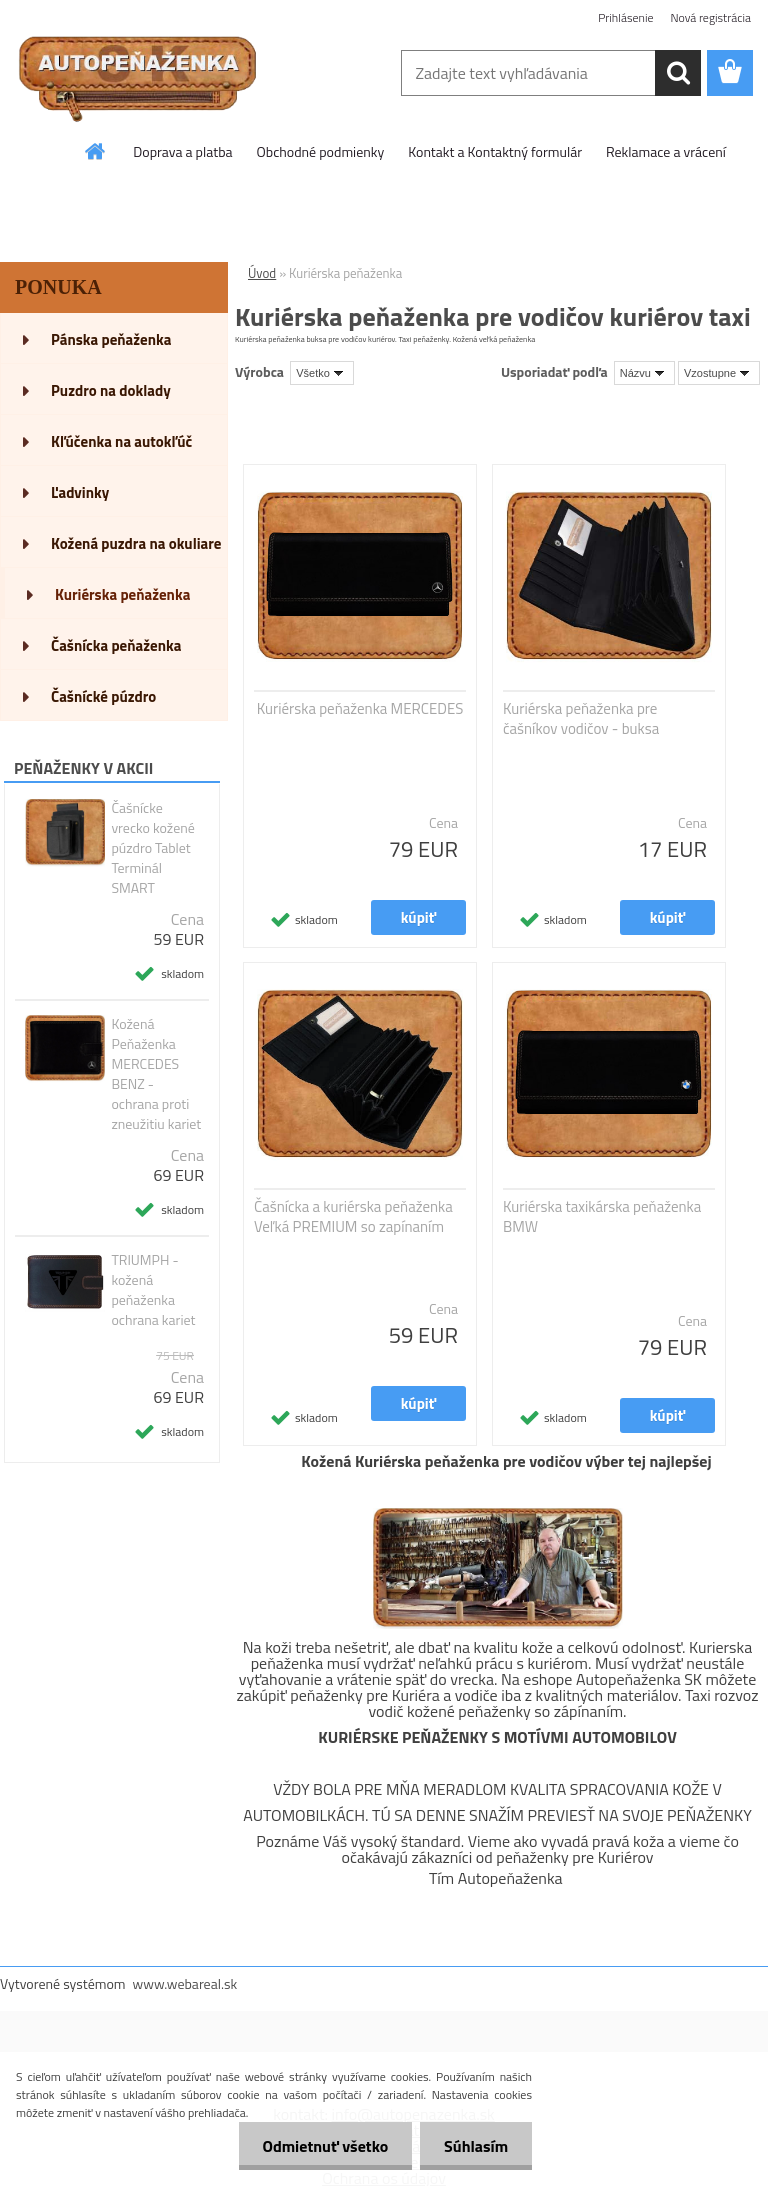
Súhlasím (475, 2146)
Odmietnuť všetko (322, 2146)
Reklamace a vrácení (666, 151)
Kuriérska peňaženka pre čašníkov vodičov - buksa (581, 719)
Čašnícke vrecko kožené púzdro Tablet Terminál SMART (152, 848)
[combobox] (644, 373)
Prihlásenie (625, 17)
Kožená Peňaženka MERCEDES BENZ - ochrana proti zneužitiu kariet (156, 1074)
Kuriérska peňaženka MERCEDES (360, 709)
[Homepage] (96, 151)
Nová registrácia (710, 17)
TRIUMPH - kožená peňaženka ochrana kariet (153, 1290)
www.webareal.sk (185, 1983)
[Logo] (137, 74)
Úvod (262, 273)
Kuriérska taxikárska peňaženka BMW (602, 1217)
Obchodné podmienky (321, 151)
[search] (678, 73)
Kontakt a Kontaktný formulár (495, 151)
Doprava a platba (182, 151)
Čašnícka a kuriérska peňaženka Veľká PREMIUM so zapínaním (353, 1217)
